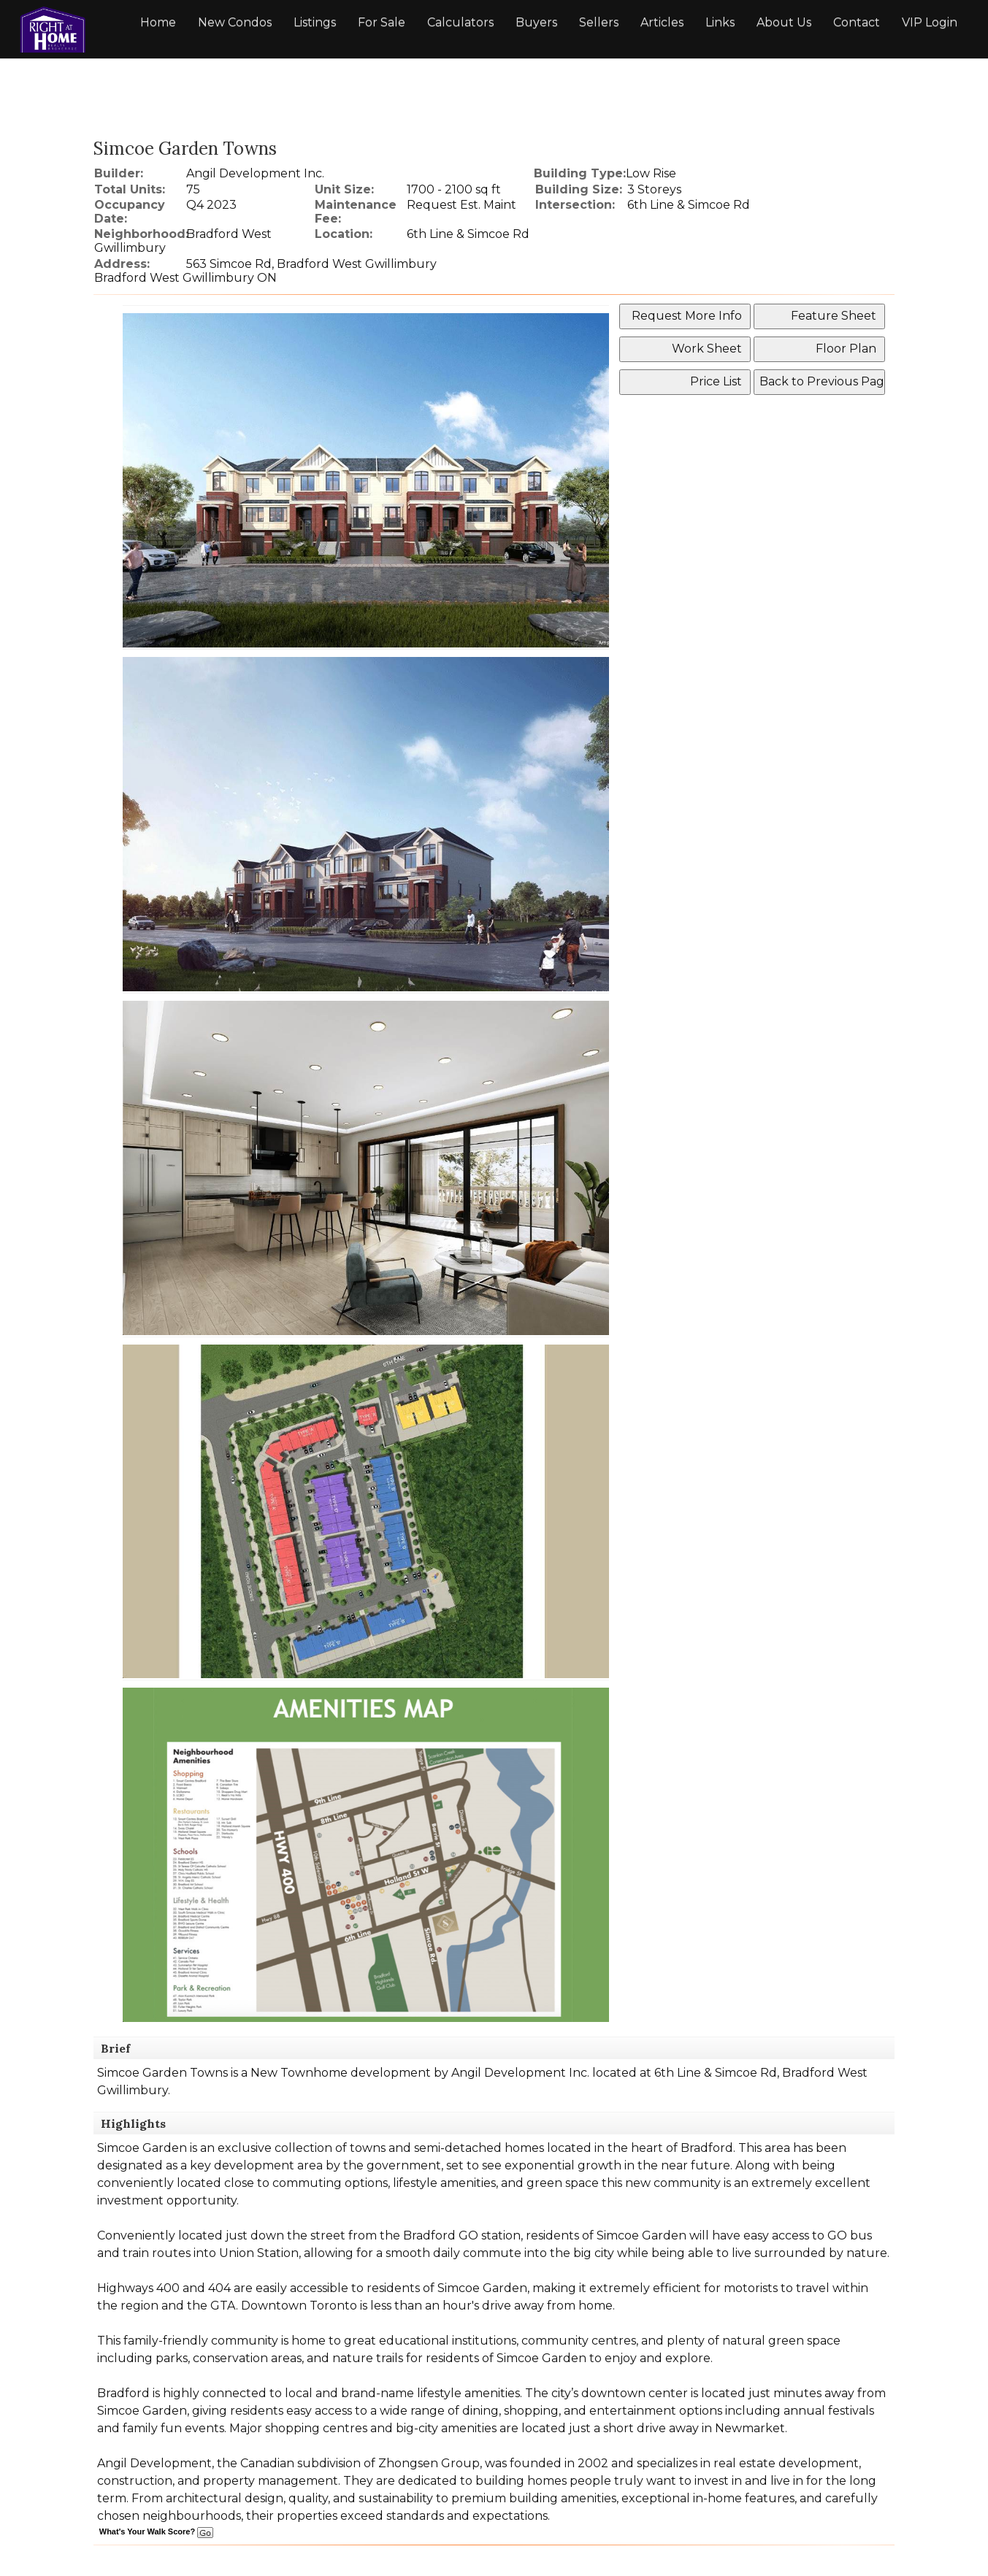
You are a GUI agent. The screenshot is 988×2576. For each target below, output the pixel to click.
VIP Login (929, 22)
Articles (661, 22)
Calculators (460, 22)
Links (720, 22)
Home (158, 22)
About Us (784, 22)
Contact (856, 22)
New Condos (235, 22)
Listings (315, 22)
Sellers (599, 22)
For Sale (381, 22)
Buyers (536, 22)
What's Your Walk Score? (156, 2531)
